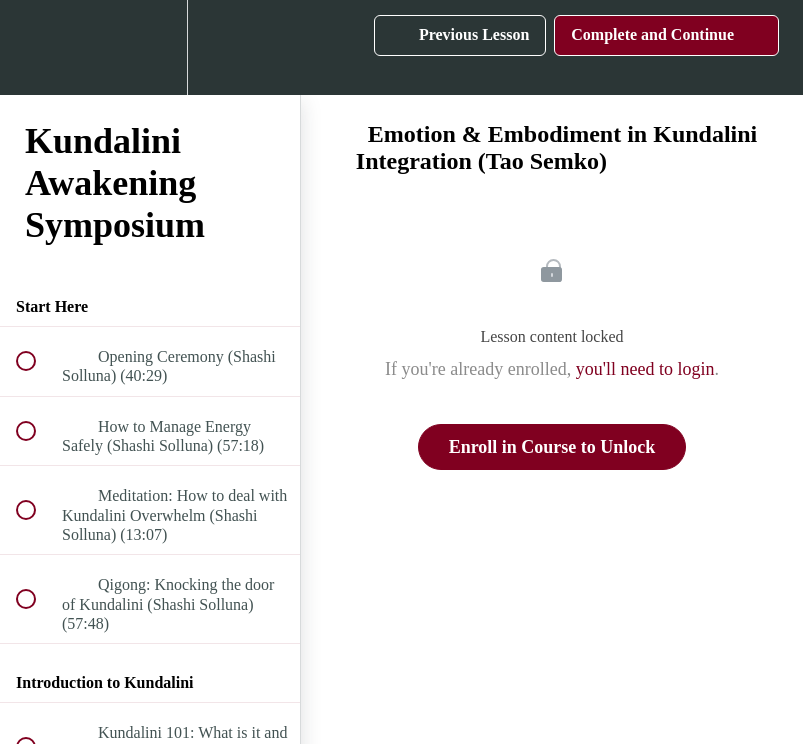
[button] (37, 47)
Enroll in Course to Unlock (552, 447)
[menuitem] (150, 47)
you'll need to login (645, 369)
